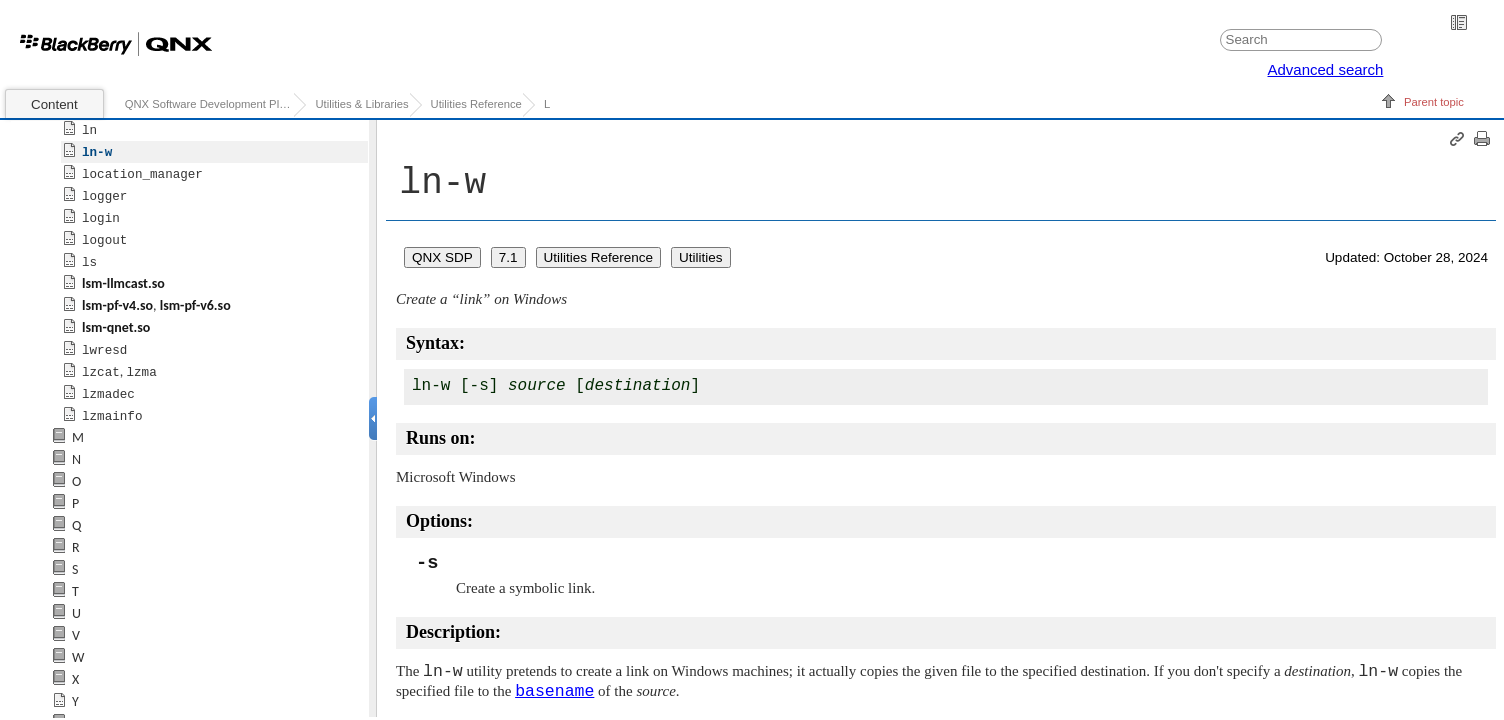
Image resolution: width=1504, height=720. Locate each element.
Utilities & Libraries (361, 104)
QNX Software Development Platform (209, 104)
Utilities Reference (476, 104)
